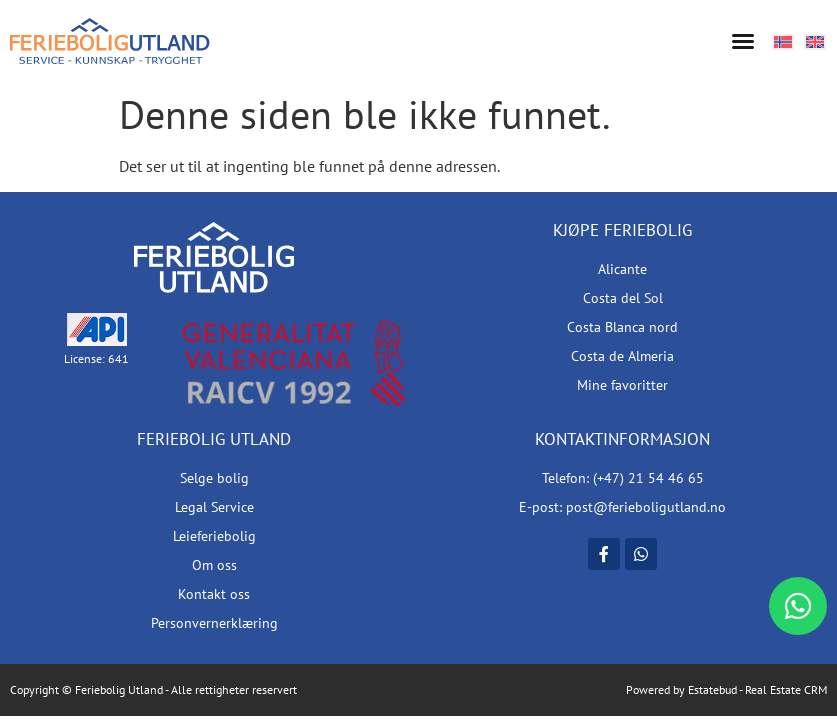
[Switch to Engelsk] (815, 41)
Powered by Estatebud (681, 689)
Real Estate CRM (786, 689)
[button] (743, 41)
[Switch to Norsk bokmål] (783, 41)
